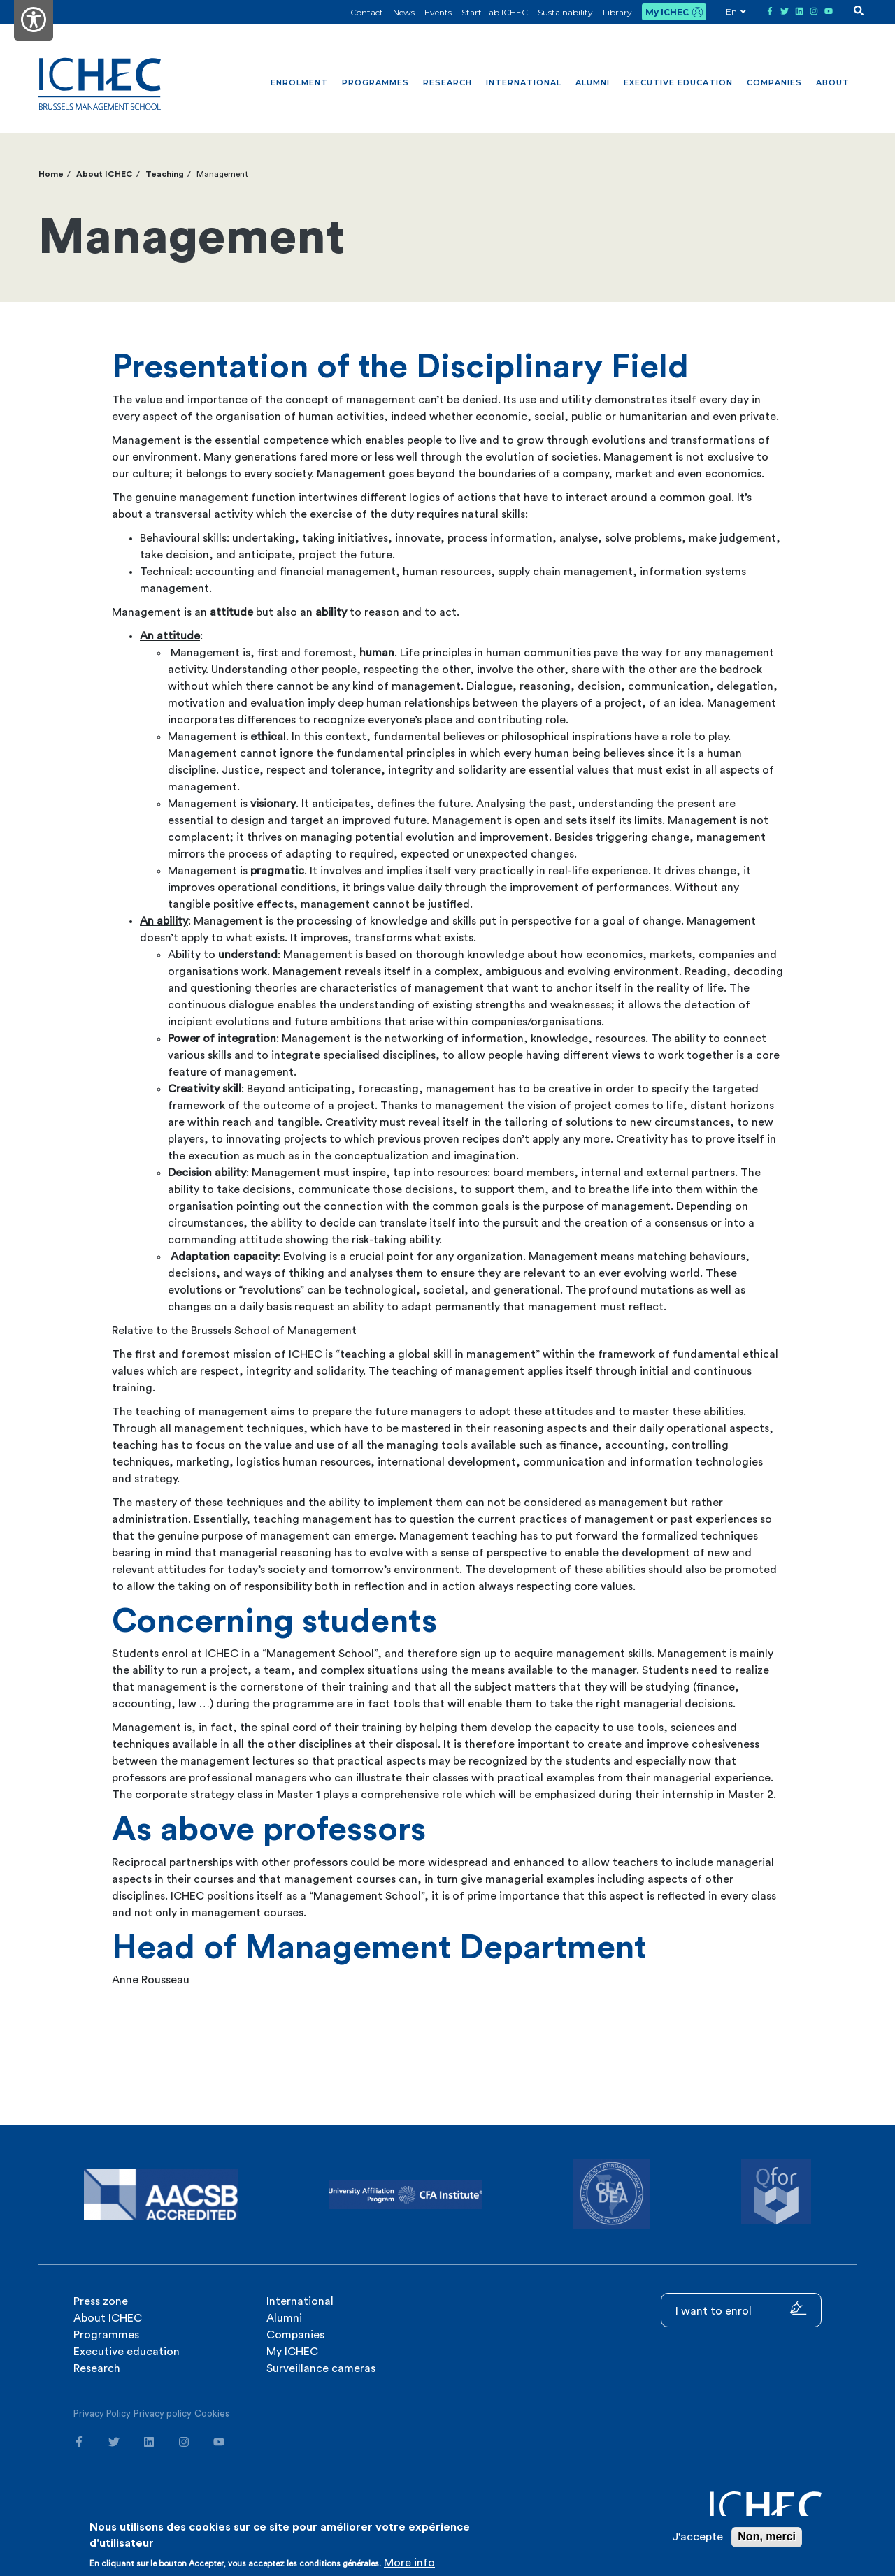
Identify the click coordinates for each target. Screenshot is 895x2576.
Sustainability (565, 12)
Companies (774, 82)
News (404, 12)
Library (617, 12)
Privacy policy (163, 2413)
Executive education (678, 82)
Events (438, 12)
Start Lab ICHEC (494, 12)
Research (447, 82)
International (523, 82)
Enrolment (299, 82)
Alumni (592, 82)
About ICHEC (104, 174)
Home (51, 174)
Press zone (100, 2301)
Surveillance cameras (320, 2368)
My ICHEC (667, 12)
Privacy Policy (102, 2413)
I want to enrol (741, 2309)
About (833, 82)
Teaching (164, 174)
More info (409, 2562)
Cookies (211, 2413)
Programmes (375, 82)
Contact (366, 12)
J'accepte (697, 2536)
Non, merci (767, 2536)
